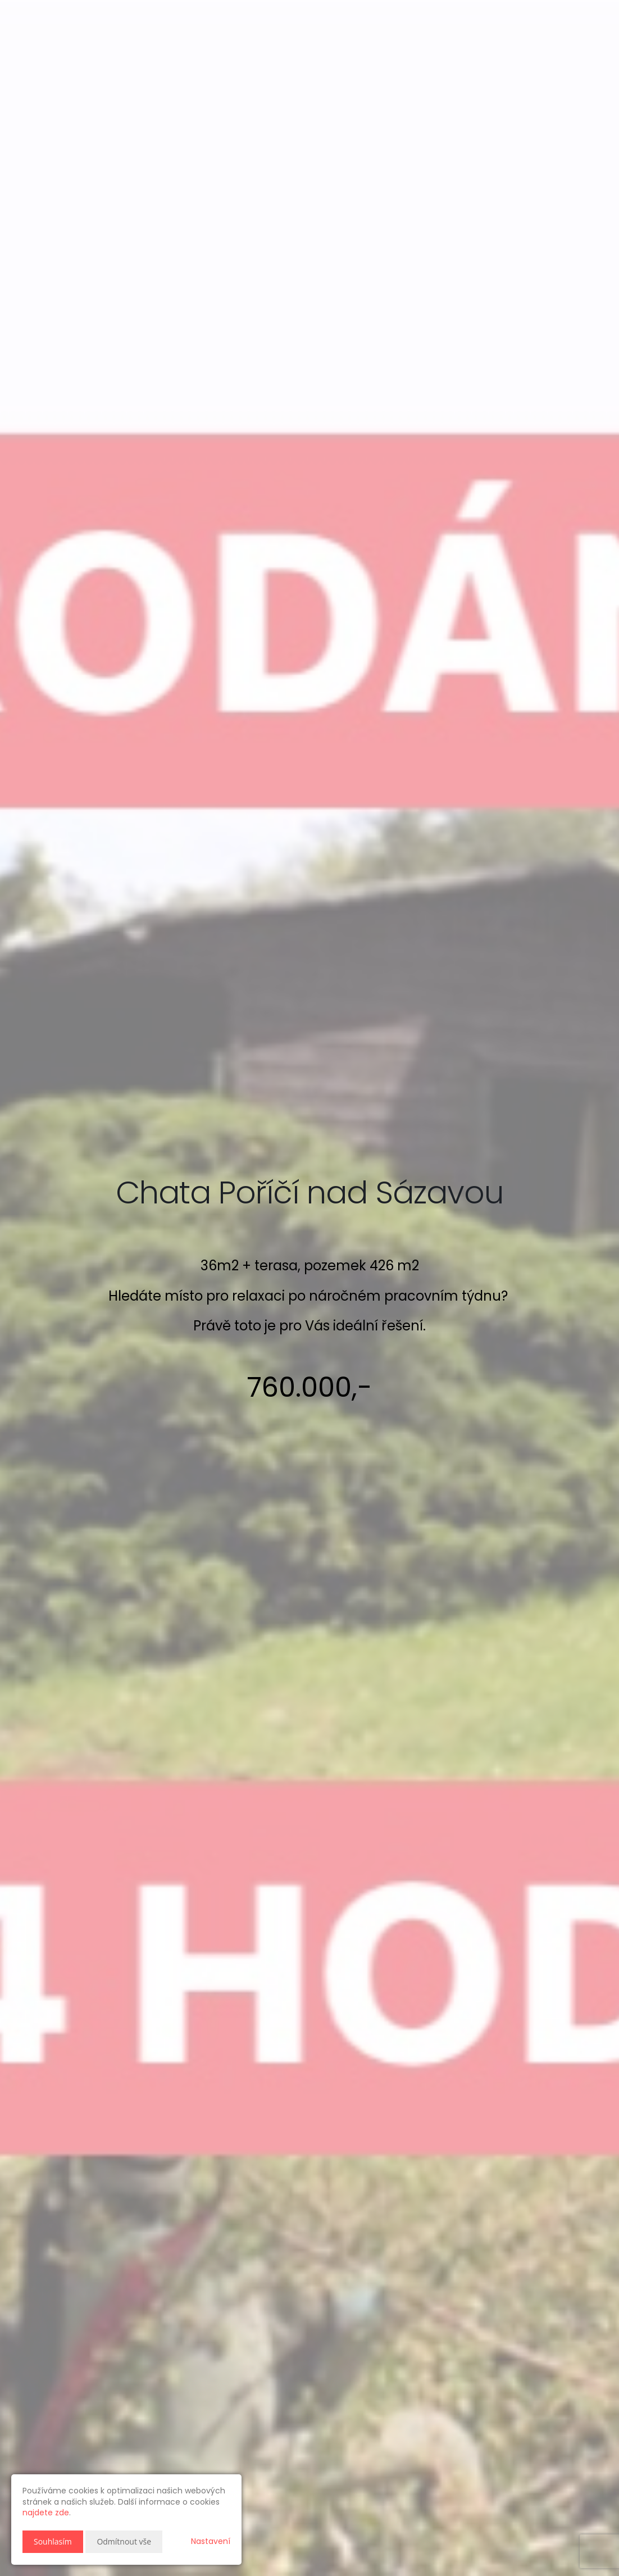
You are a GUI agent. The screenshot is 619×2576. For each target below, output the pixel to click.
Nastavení (210, 2541)
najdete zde (45, 2512)
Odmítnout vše (124, 2541)
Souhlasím (53, 2541)
